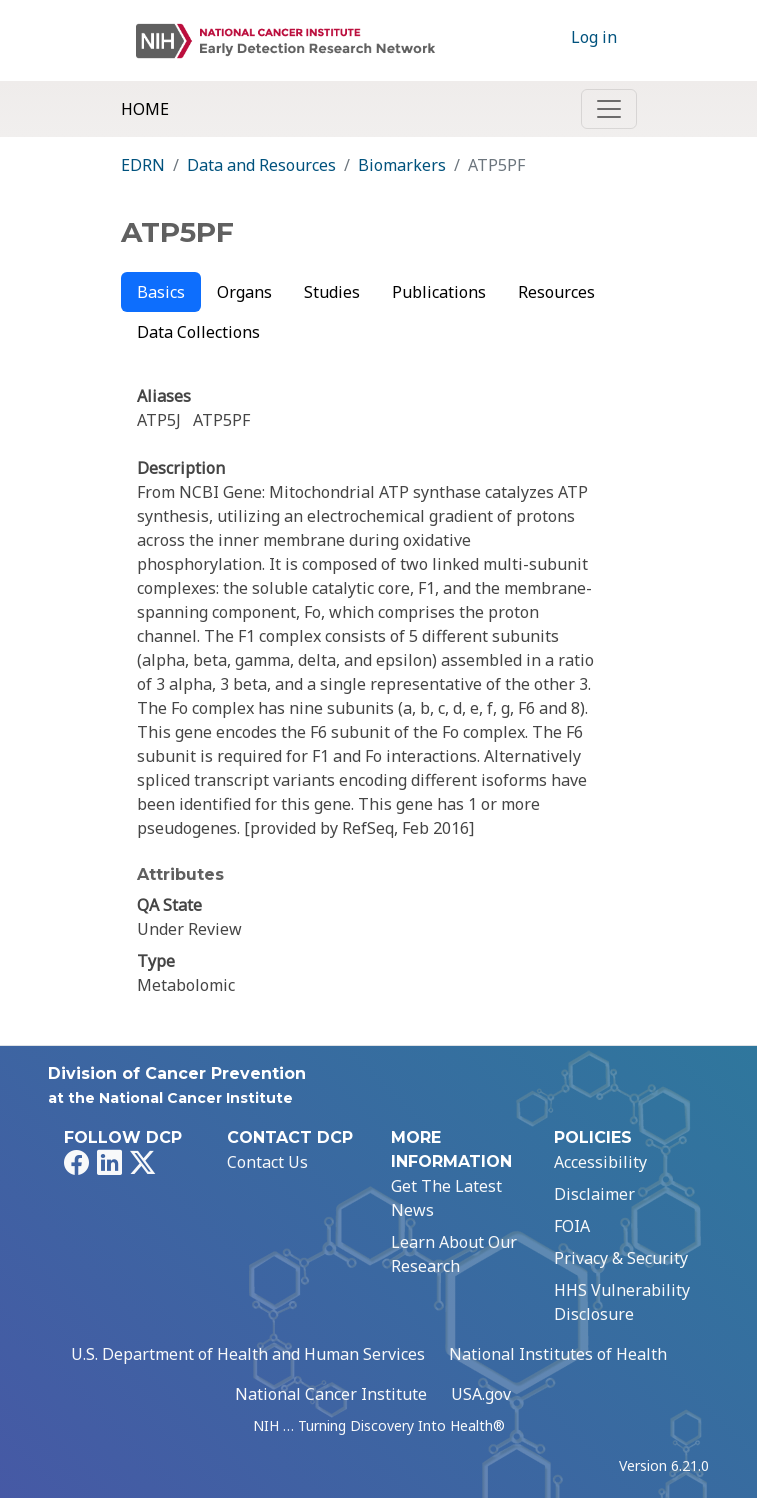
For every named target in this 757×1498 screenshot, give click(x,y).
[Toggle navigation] (609, 109)
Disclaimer (594, 1194)
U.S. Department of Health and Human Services (248, 1354)
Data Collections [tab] (198, 332)
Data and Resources (261, 165)
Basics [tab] (161, 292)
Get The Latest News (446, 1198)
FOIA (572, 1226)
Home (145, 109)
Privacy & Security (621, 1258)
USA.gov (481, 1394)
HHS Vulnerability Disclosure (622, 1302)
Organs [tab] (244, 292)
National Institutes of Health (558, 1354)
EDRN (143, 165)
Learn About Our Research (454, 1254)
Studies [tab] (332, 292)
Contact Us (267, 1162)
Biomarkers (402, 165)
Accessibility (600, 1162)
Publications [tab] (439, 292)
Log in (594, 37)
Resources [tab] (556, 292)
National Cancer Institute (331, 1394)
